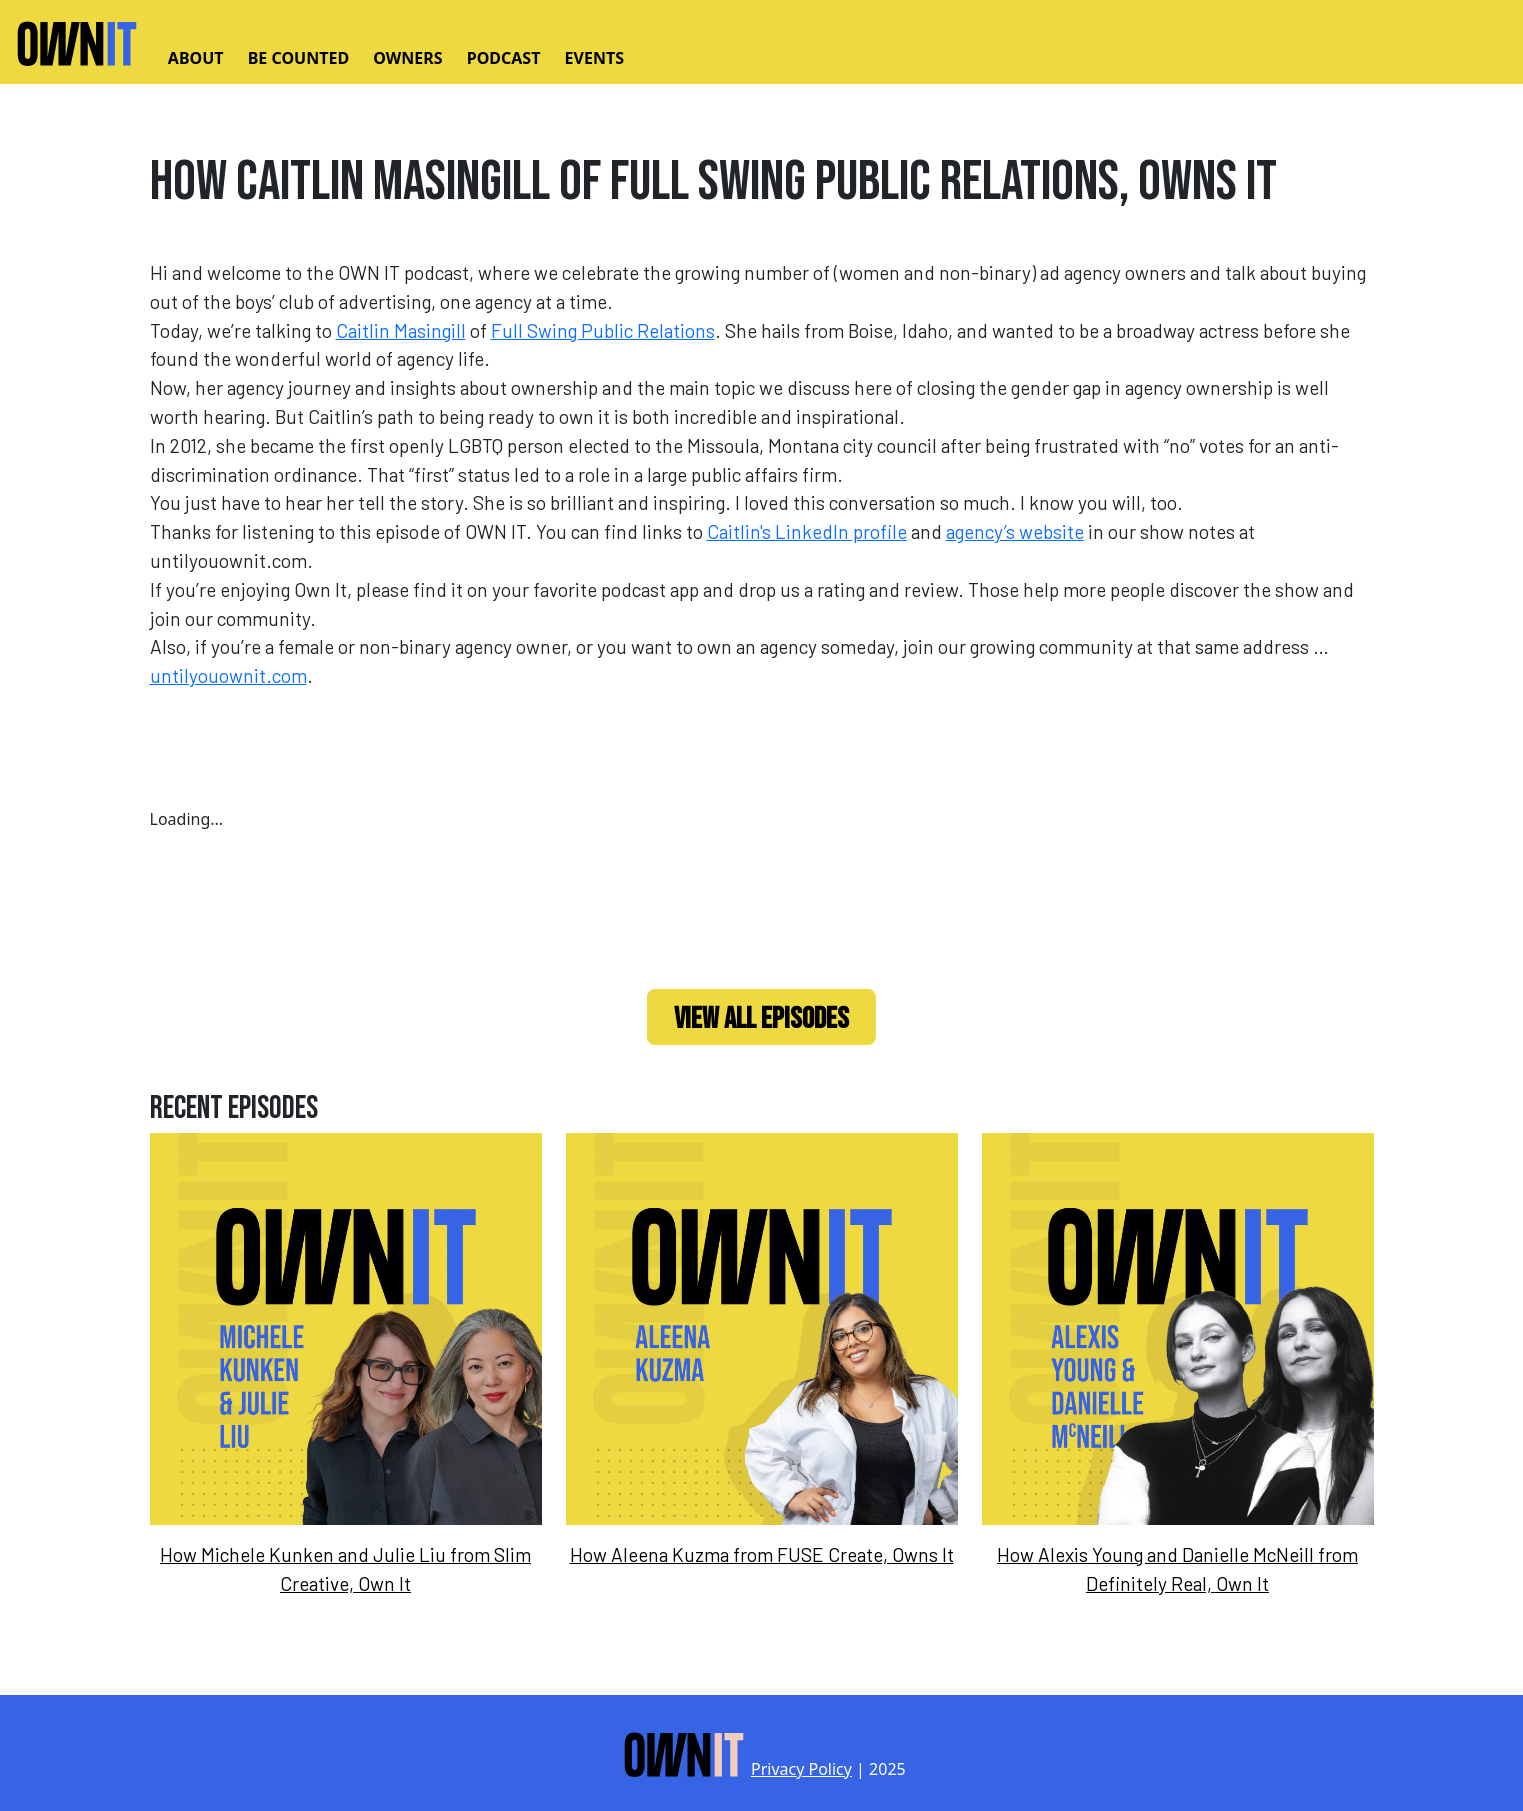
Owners (407, 58)
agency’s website (1015, 531)
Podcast (504, 58)
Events (594, 58)
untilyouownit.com (228, 675)
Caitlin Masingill (401, 330)
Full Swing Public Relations (603, 330)
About (196, 58)
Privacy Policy (801, 1769)
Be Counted (298, 58)
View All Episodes (761, 1019)
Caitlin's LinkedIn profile (807, 531)
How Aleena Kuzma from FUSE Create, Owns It (762, 1554)
